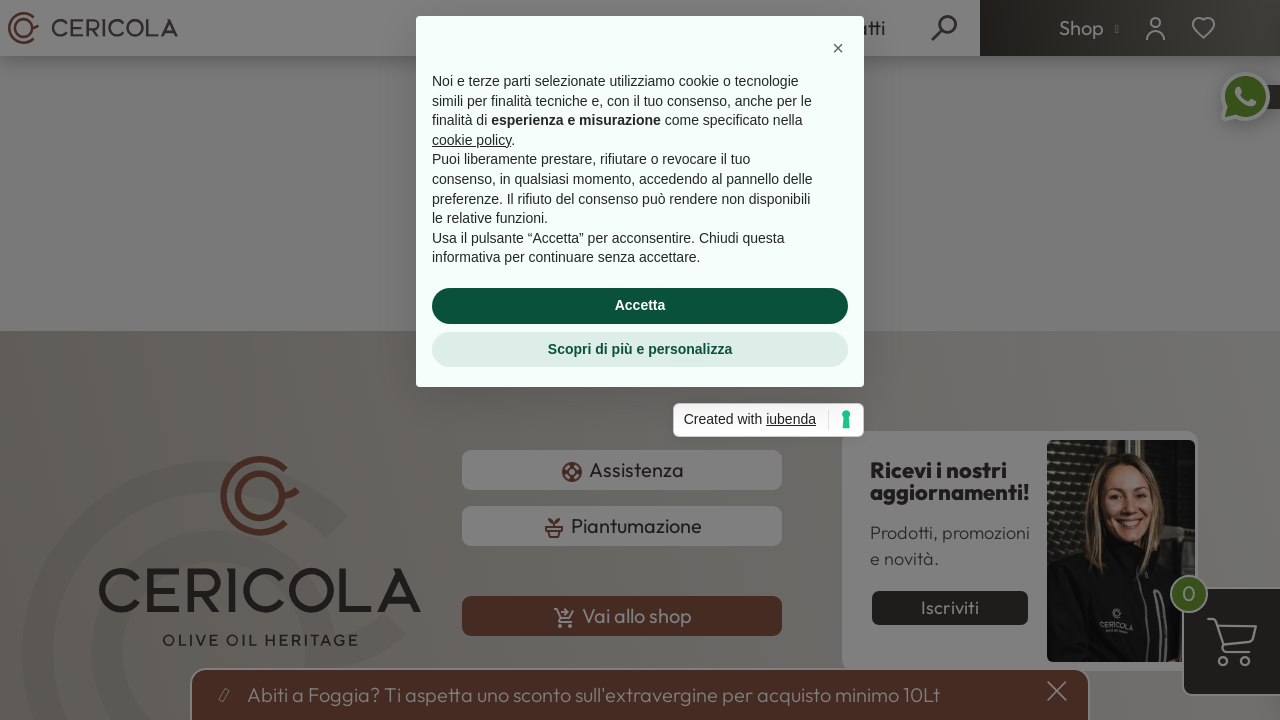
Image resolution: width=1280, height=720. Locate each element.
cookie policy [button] (471, 298)
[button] (838, 206)
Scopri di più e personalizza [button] (640, 507)
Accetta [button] (640, 463)
